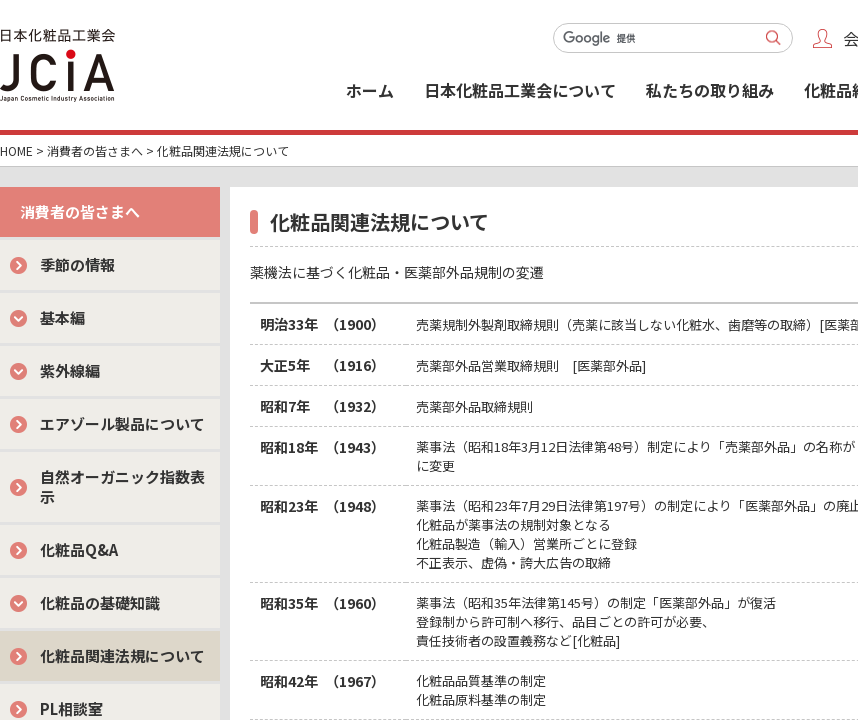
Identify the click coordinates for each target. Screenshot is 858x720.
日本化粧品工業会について (520, 90)
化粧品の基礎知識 (100, 602)
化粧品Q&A (79, 549)
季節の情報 (77, 264)
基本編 (62, 317)
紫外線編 (70, 370)
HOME (16, 150)
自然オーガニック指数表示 (122, 486)
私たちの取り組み (710, 90)
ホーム (370, 90)
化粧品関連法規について (122, 655)
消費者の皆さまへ (95, 150)
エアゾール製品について (122, 423)
